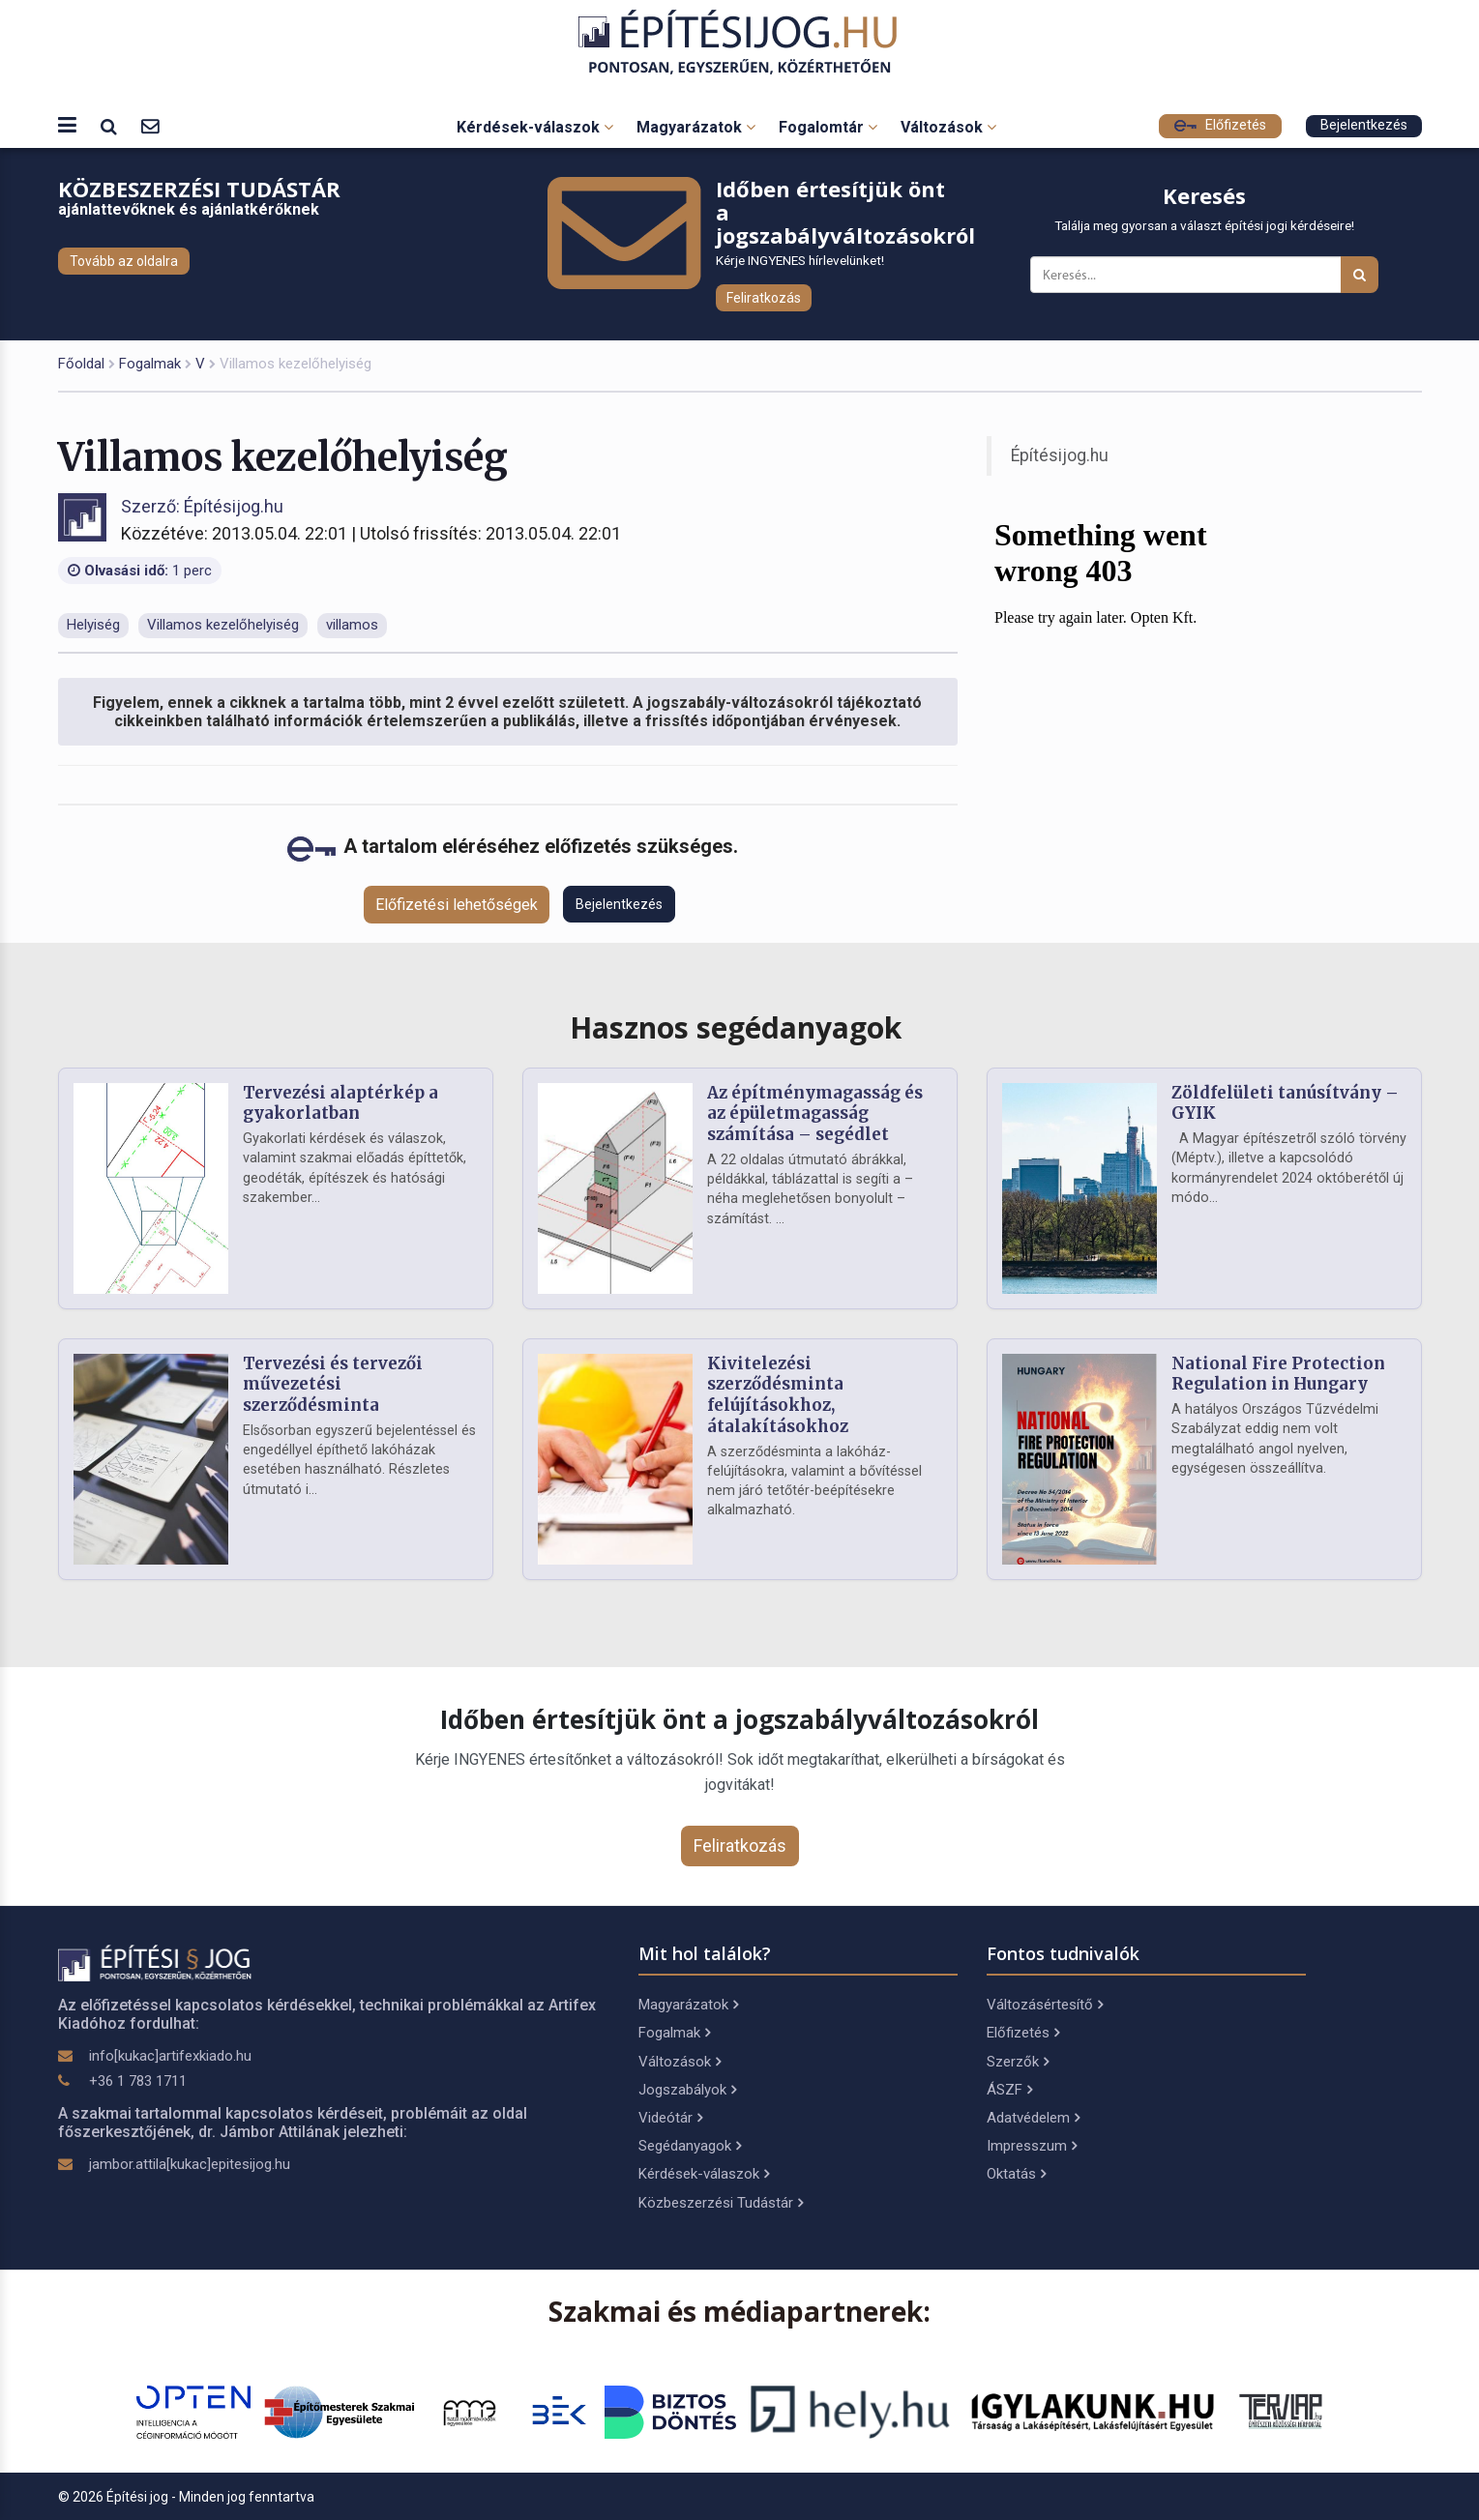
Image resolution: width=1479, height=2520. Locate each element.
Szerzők (1018, 2061)
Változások (948, 127)
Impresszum (1032, 2145)
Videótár (670, 2117)
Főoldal (81, 363)
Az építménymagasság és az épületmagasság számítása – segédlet (815, 1114)
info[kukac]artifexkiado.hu (170, 2056)
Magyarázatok (695, 127)
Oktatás (1016, 2174)
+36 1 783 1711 (138, 2081)
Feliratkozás (763, 298)
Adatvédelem (1033, 2117)
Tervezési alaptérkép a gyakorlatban (340, 1103)
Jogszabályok (687, 2089)
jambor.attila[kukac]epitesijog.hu (189, 2164)
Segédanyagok (689, 2145)
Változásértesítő (1045, 2004)
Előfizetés (1220, 125)
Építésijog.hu (1060, 455)
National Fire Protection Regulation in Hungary (1278, 1374)
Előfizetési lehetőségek (456, 904)
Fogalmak (150, 363)
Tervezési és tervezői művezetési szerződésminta (333, 1385)
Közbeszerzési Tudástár (720, 2203)
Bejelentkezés (1363, 125)
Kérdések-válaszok (535, 127)
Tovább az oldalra (124, 261)
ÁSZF (1009, 2089)
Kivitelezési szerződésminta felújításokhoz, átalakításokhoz (777, 1395)
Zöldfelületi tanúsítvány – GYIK (1285, 1103)
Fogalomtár (828, 127)
